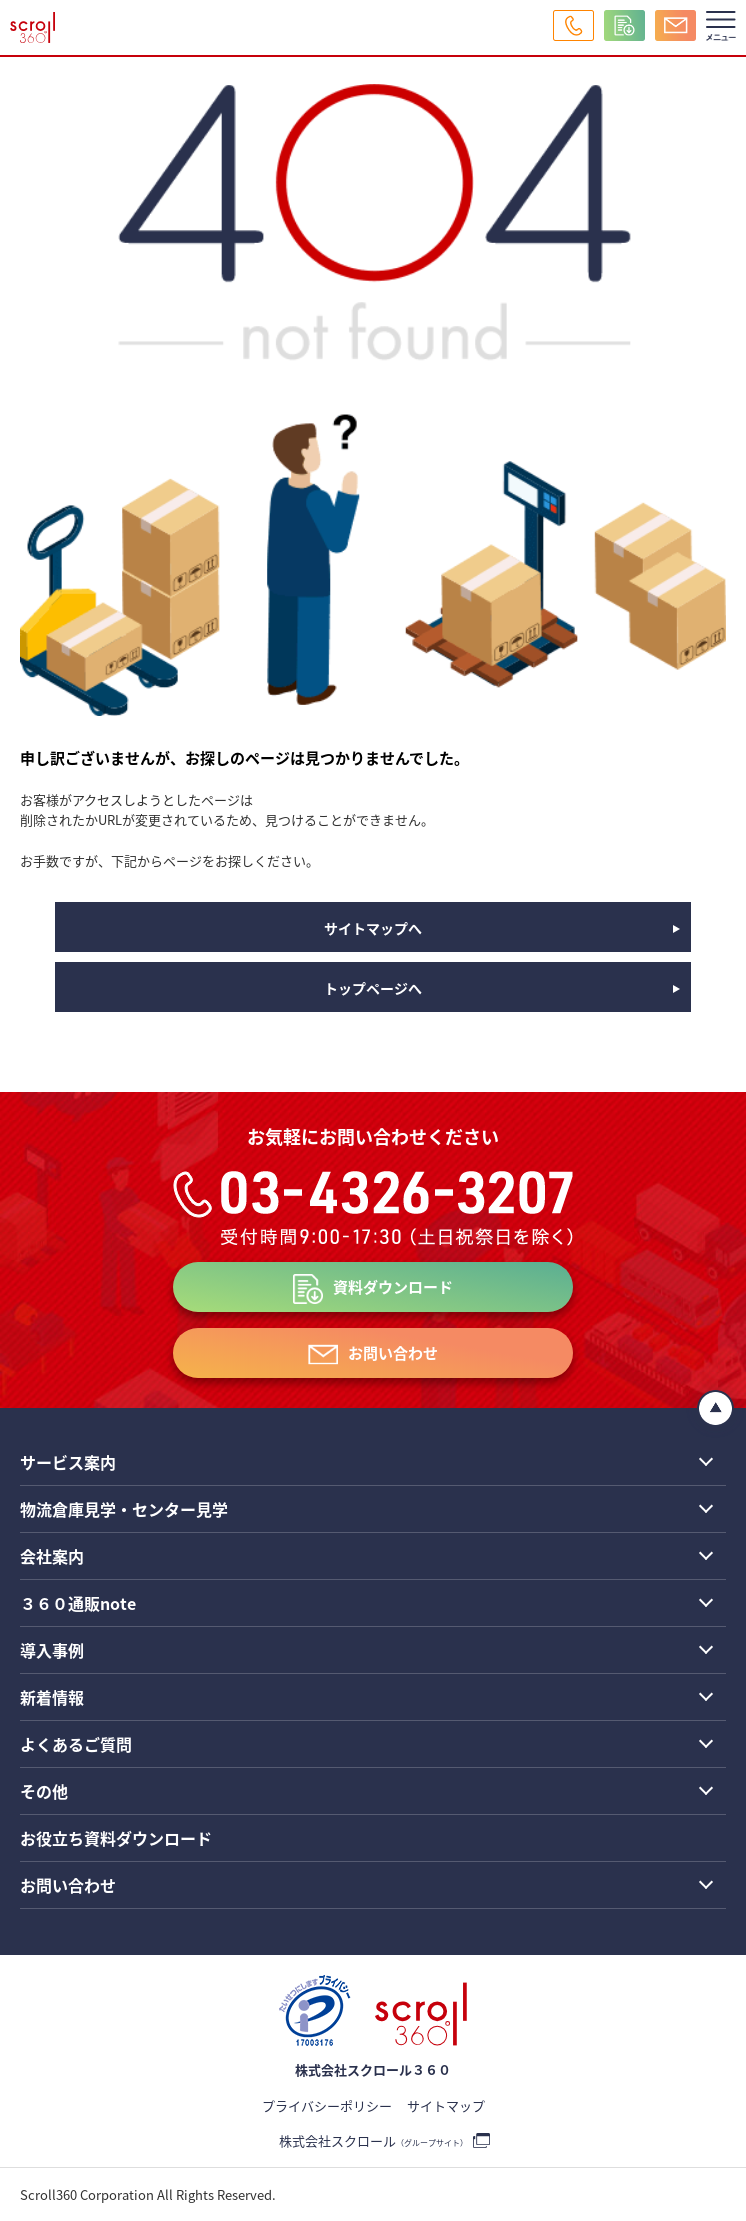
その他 (44, 1791)
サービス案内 (68, 1462)
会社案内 (52, 1556)
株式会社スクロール (373, 2140)
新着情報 (52, 1697)
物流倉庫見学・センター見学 (124, 1509)
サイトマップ (446, 2105)
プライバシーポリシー (327, 2105)
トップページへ (373, 988)
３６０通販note (78, 1603)
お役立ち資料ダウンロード (116, 1838)
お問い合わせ (393, 1352)
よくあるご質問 (76, 1744)
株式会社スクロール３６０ (373, 2069)
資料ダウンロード (393, 1286)
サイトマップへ (373, 928)
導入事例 (52, 1650)
